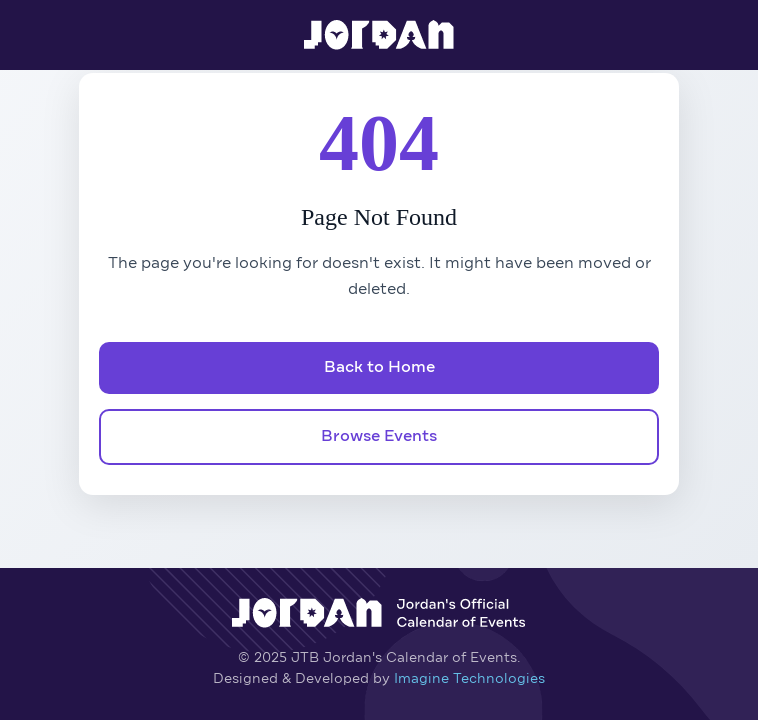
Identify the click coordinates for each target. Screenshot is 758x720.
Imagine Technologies (469, 679)
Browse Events (379, 437)
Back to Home (379, 368)
